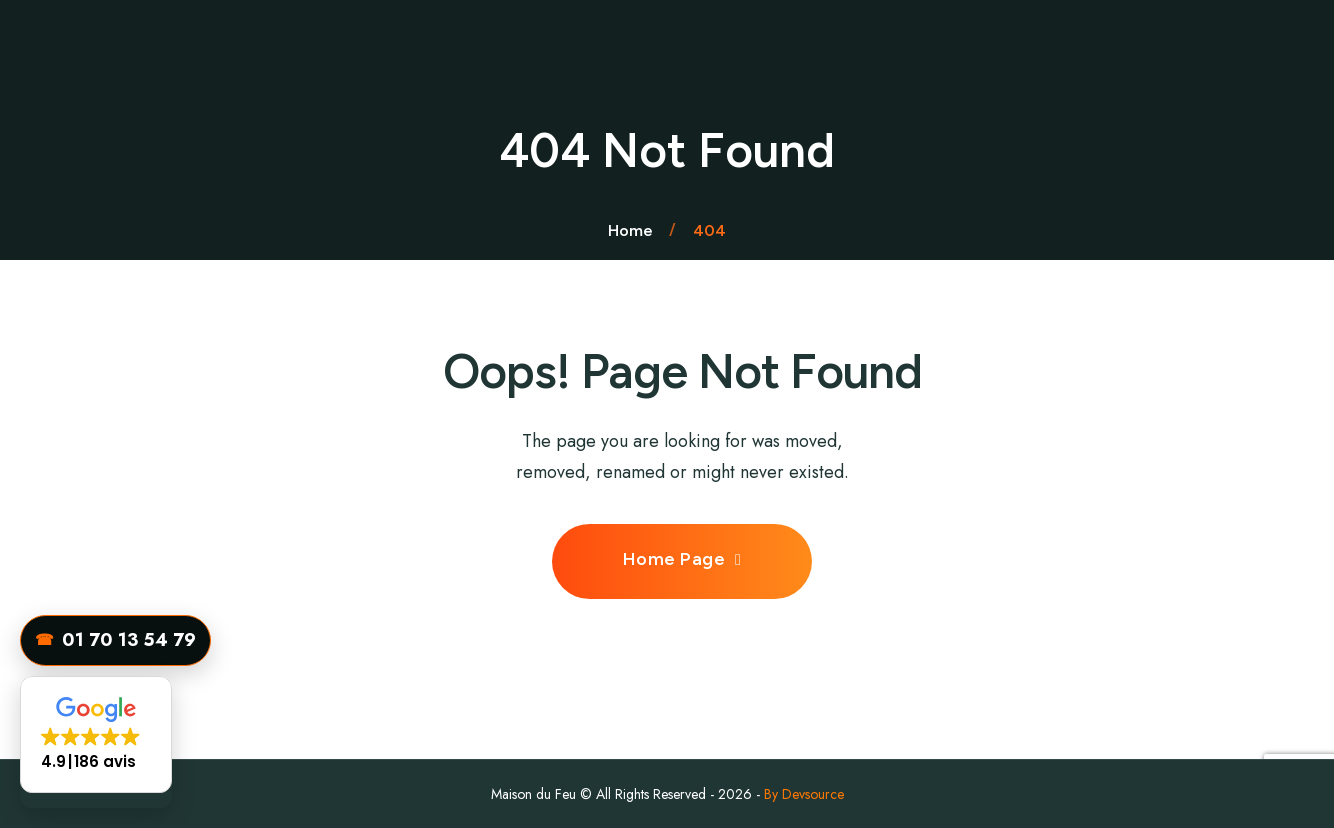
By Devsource (804, 794)
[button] (96, 734)
